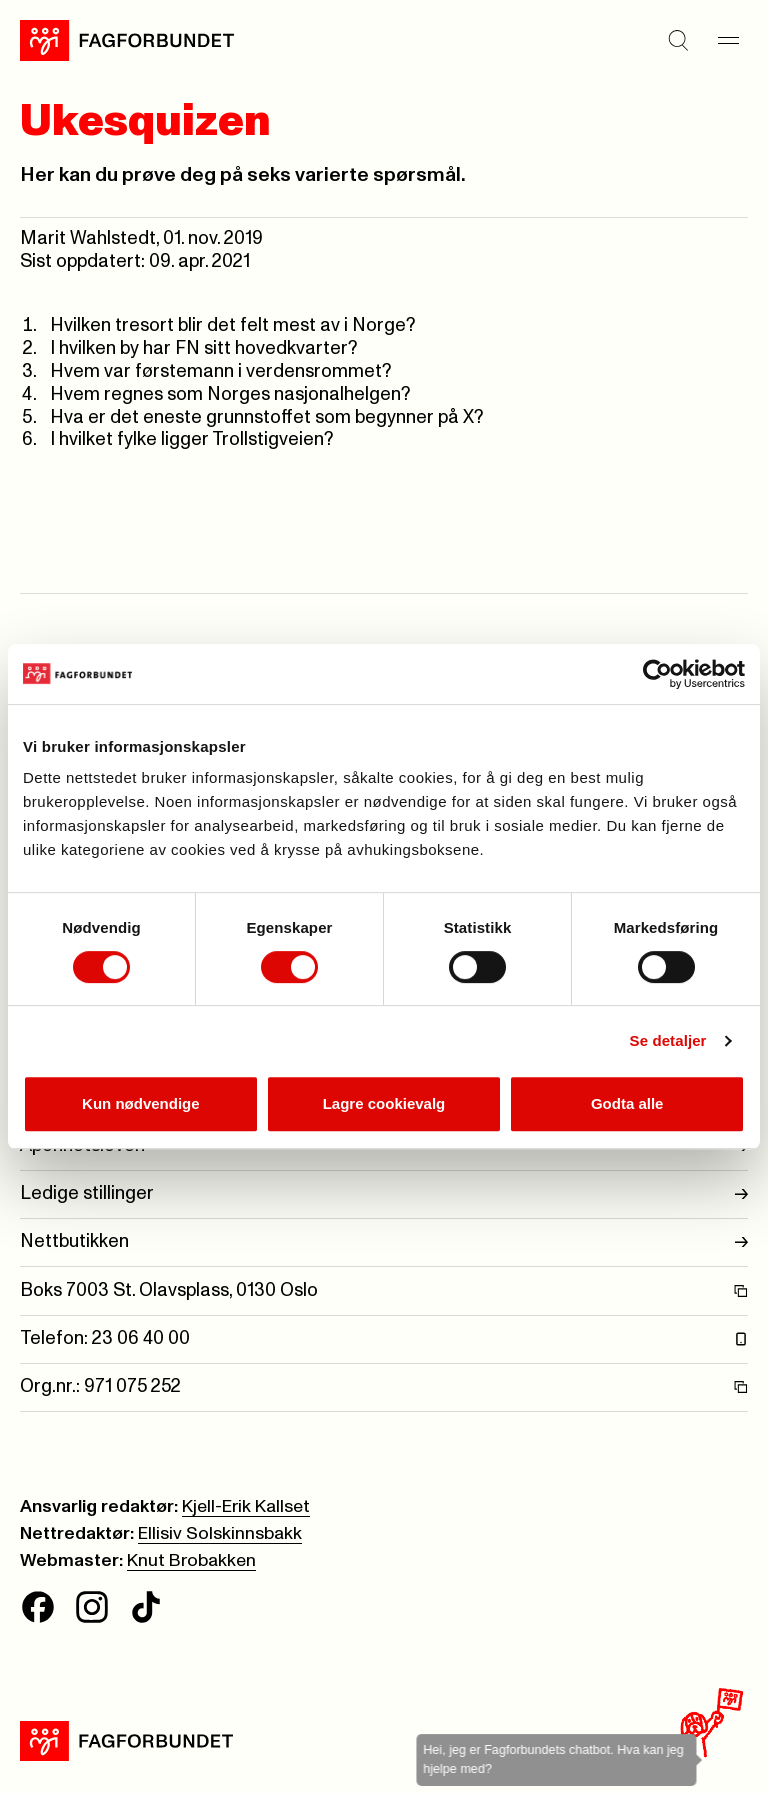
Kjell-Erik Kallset (246, 1507)
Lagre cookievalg (384, 1103)
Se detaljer (668, 1040)
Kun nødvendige (141, 1103)
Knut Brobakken (191, 1561)
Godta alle (627, 1103)
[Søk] (678, 40)
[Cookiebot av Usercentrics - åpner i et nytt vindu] (657, 674)
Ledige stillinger (384, 1194)
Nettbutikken (384, 1242)
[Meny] (728, 40)
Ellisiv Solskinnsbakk (220, 1534)
